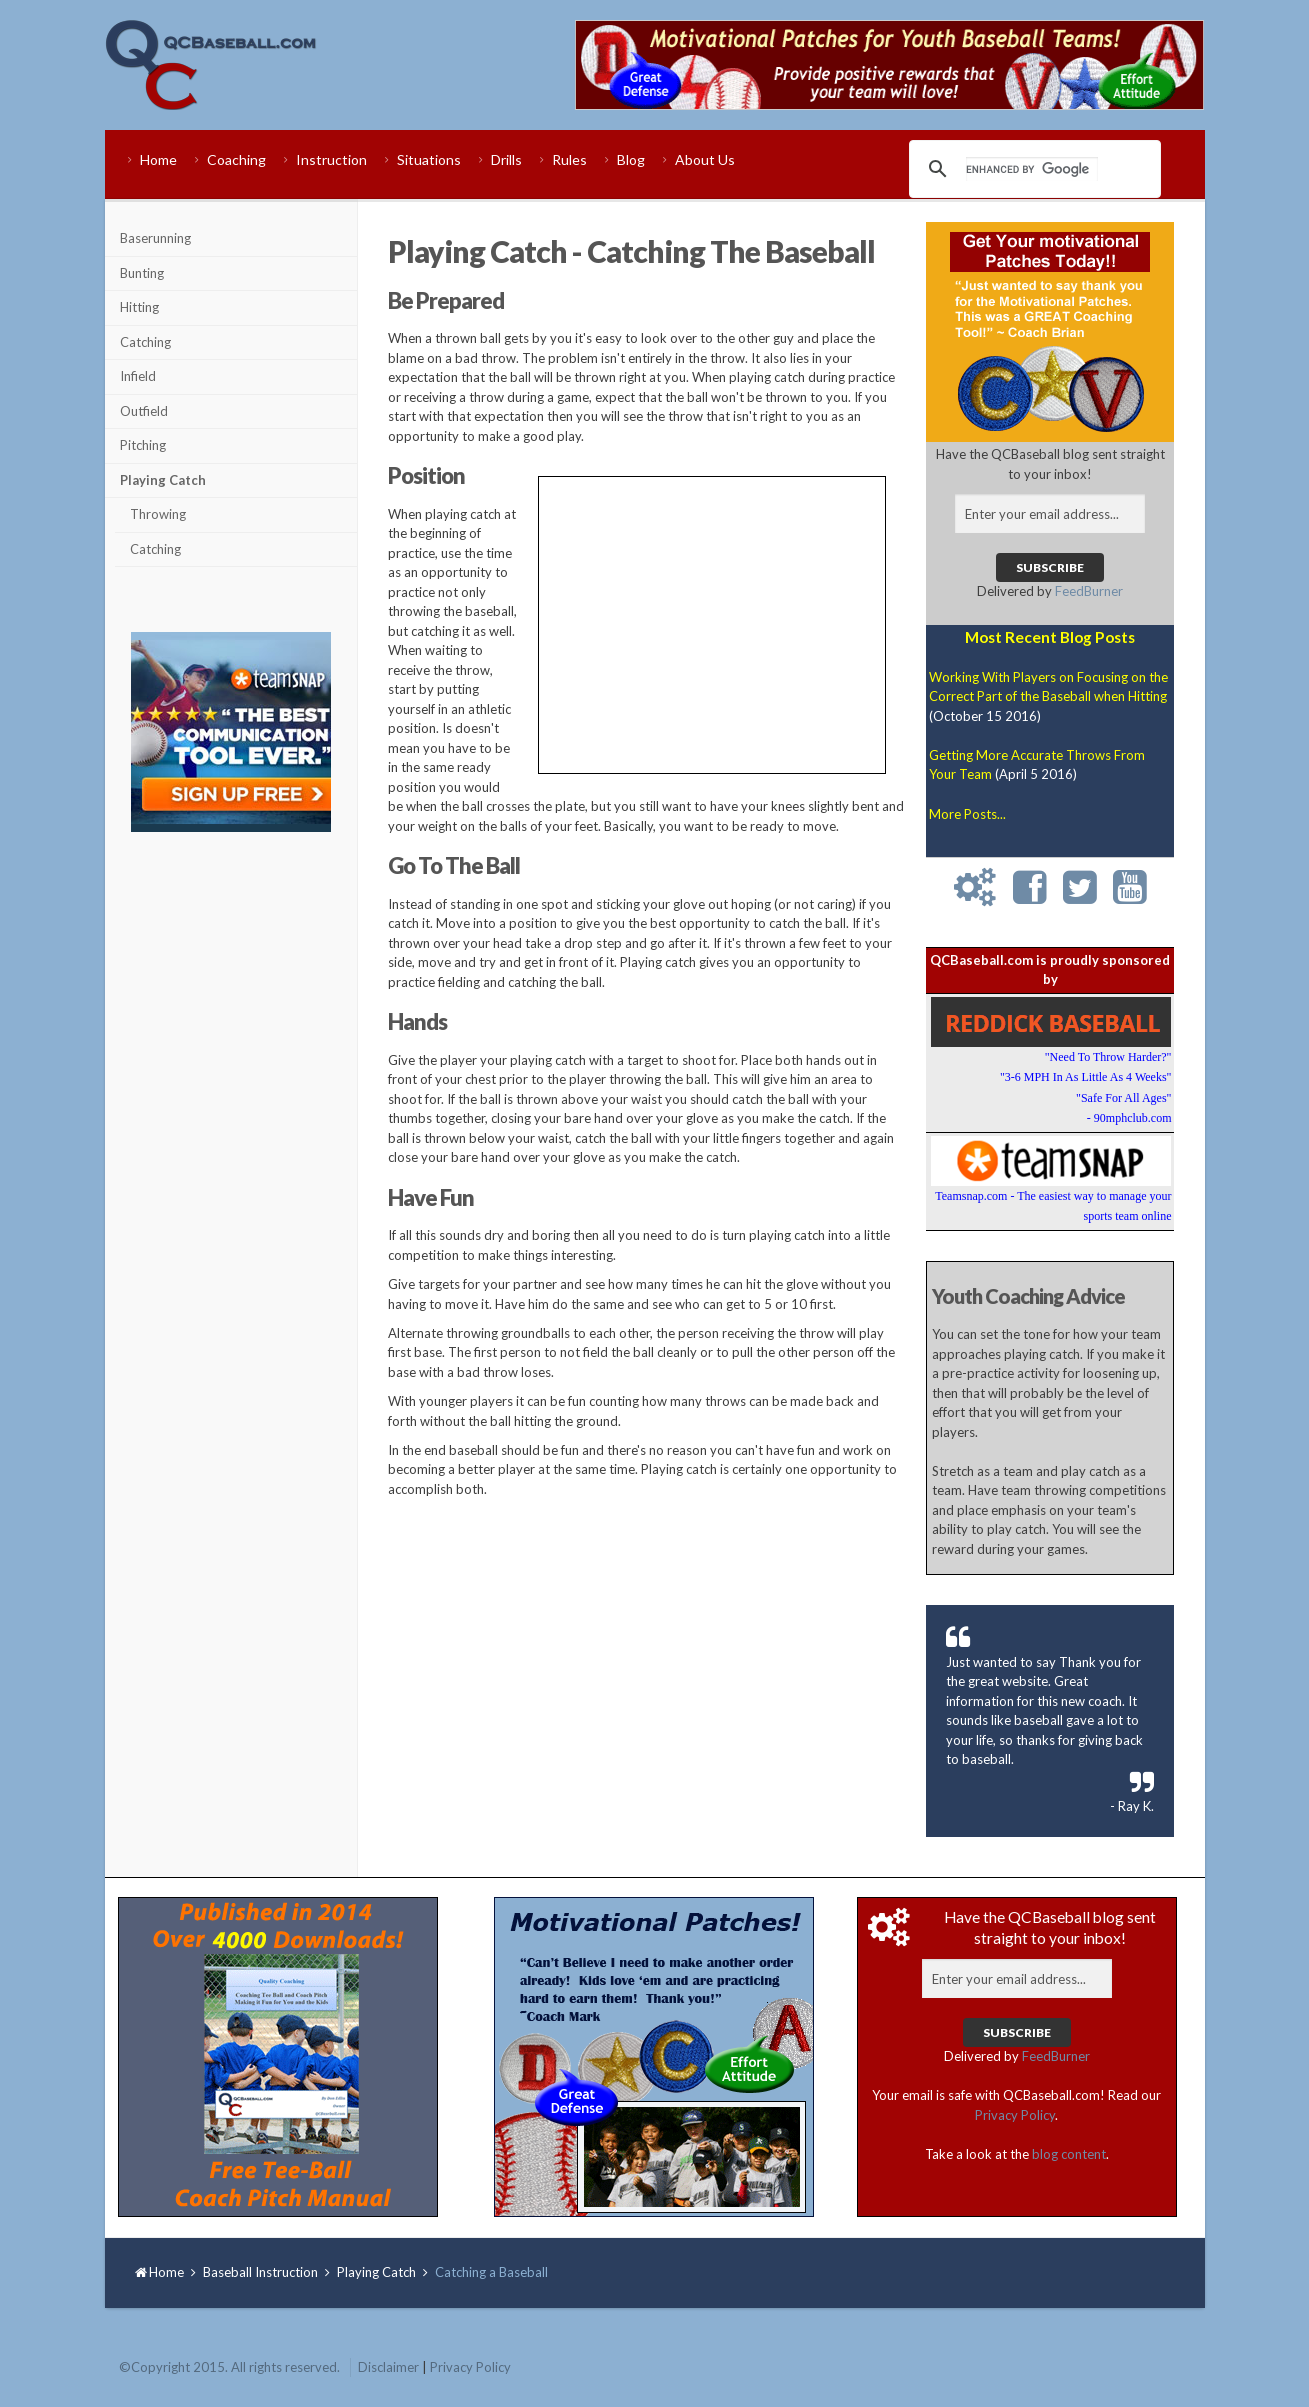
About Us (705, 159)
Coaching (236, 159)
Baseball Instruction (260, 2272)
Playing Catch (163, 480)
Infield (138, 376)
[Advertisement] (231, 1162)
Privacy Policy (1015, 2115)
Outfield (144, 411)
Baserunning (155, 238)
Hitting (139, 307)
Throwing (158, 514)
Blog (631, 159)
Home (158, 159)
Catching (145, 342)
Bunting (142, 273)
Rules (569, 159)
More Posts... (967, 814)
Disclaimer (388, 2367)
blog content (1069, 2154)
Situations (429, 159)
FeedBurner (1089, 591)
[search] (1032, 169)
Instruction (331, 159)
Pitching (143, 445)
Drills (506, 159)
